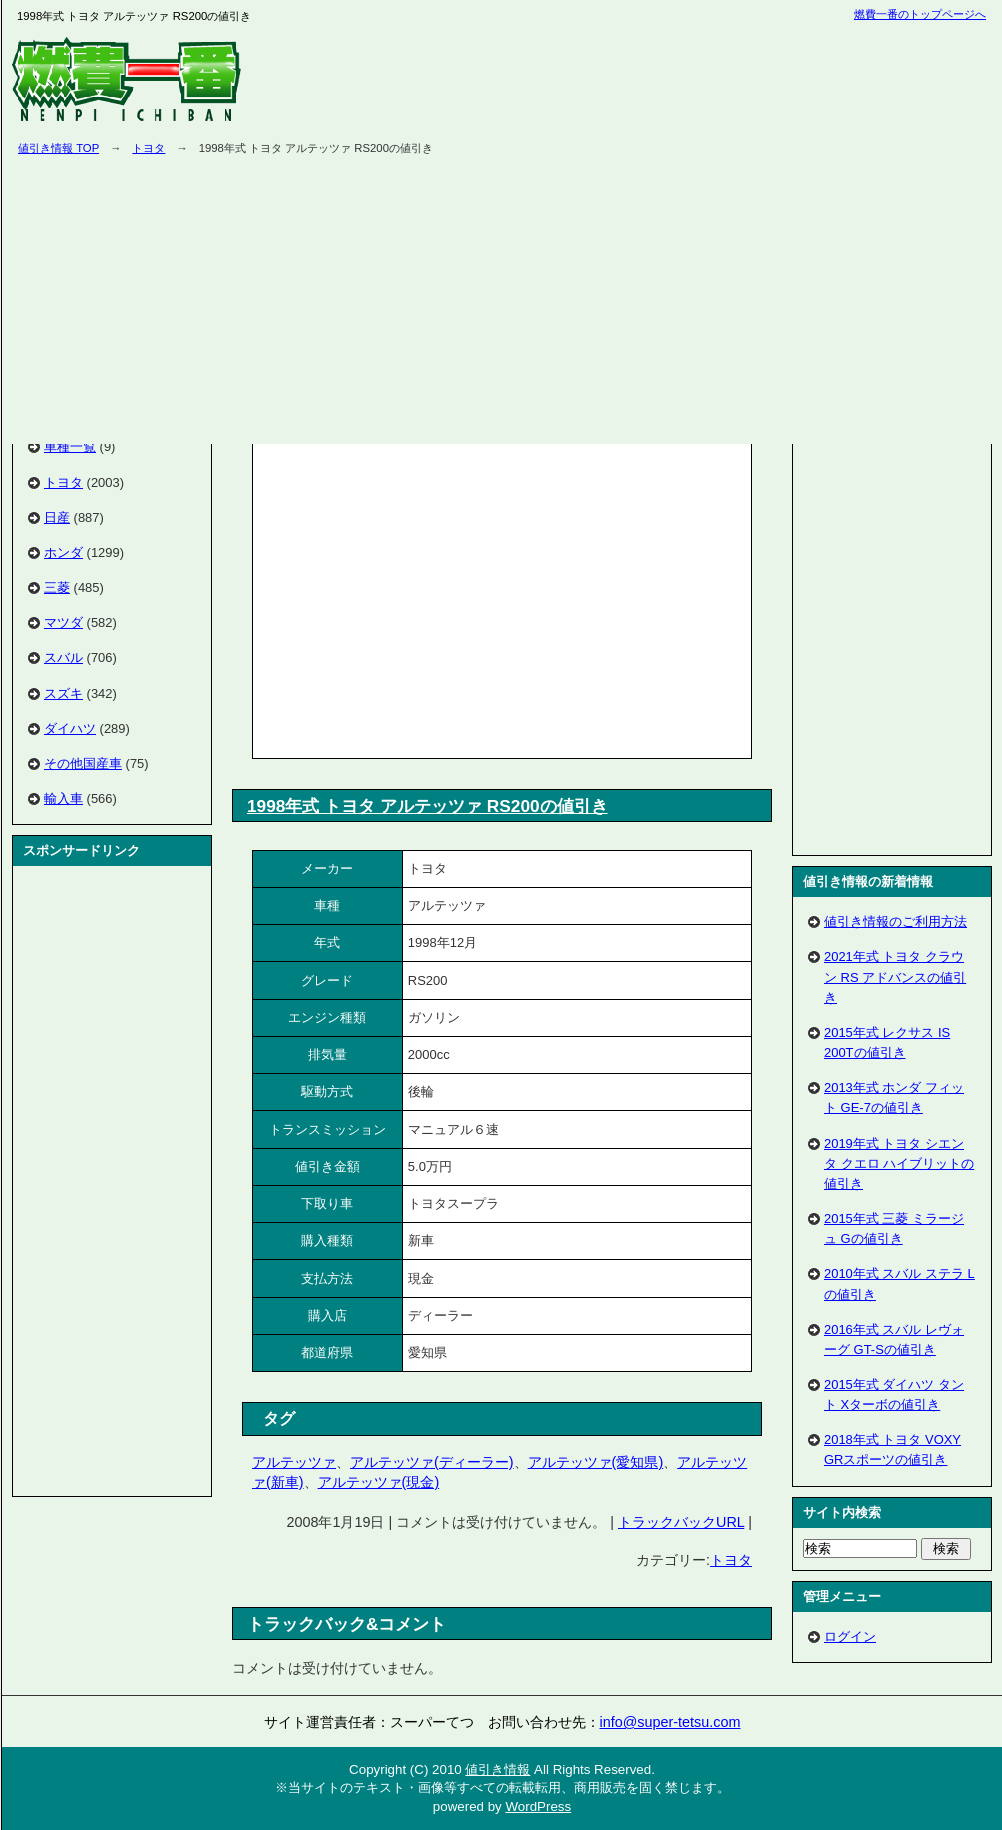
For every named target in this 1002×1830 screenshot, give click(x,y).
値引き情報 (497, 1769)
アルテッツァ (294, 1462)
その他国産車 (83, 763)
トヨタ (148, 148)
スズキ (63, 693)
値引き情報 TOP (58, 148)
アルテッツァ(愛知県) (596, 1462)
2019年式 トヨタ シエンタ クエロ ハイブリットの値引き (899, 1163)
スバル (63, 657)
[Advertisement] (426, 597)
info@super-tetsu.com (670, 1722)
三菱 (57, 587)
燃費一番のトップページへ (920, 14)
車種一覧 (70, 446)
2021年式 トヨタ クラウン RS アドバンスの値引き (895, 976)
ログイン (850, 1636)
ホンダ (63, 552)
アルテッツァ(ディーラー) (432, 1462)
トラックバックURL (681, 1522)
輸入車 (63, 798)
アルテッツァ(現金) (379, 1482)
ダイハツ (70, 728)
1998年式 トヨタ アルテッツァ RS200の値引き (427, 806)
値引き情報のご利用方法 (895, 921)
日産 (57, 517)
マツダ (63, 622)
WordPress (538, 1806)
